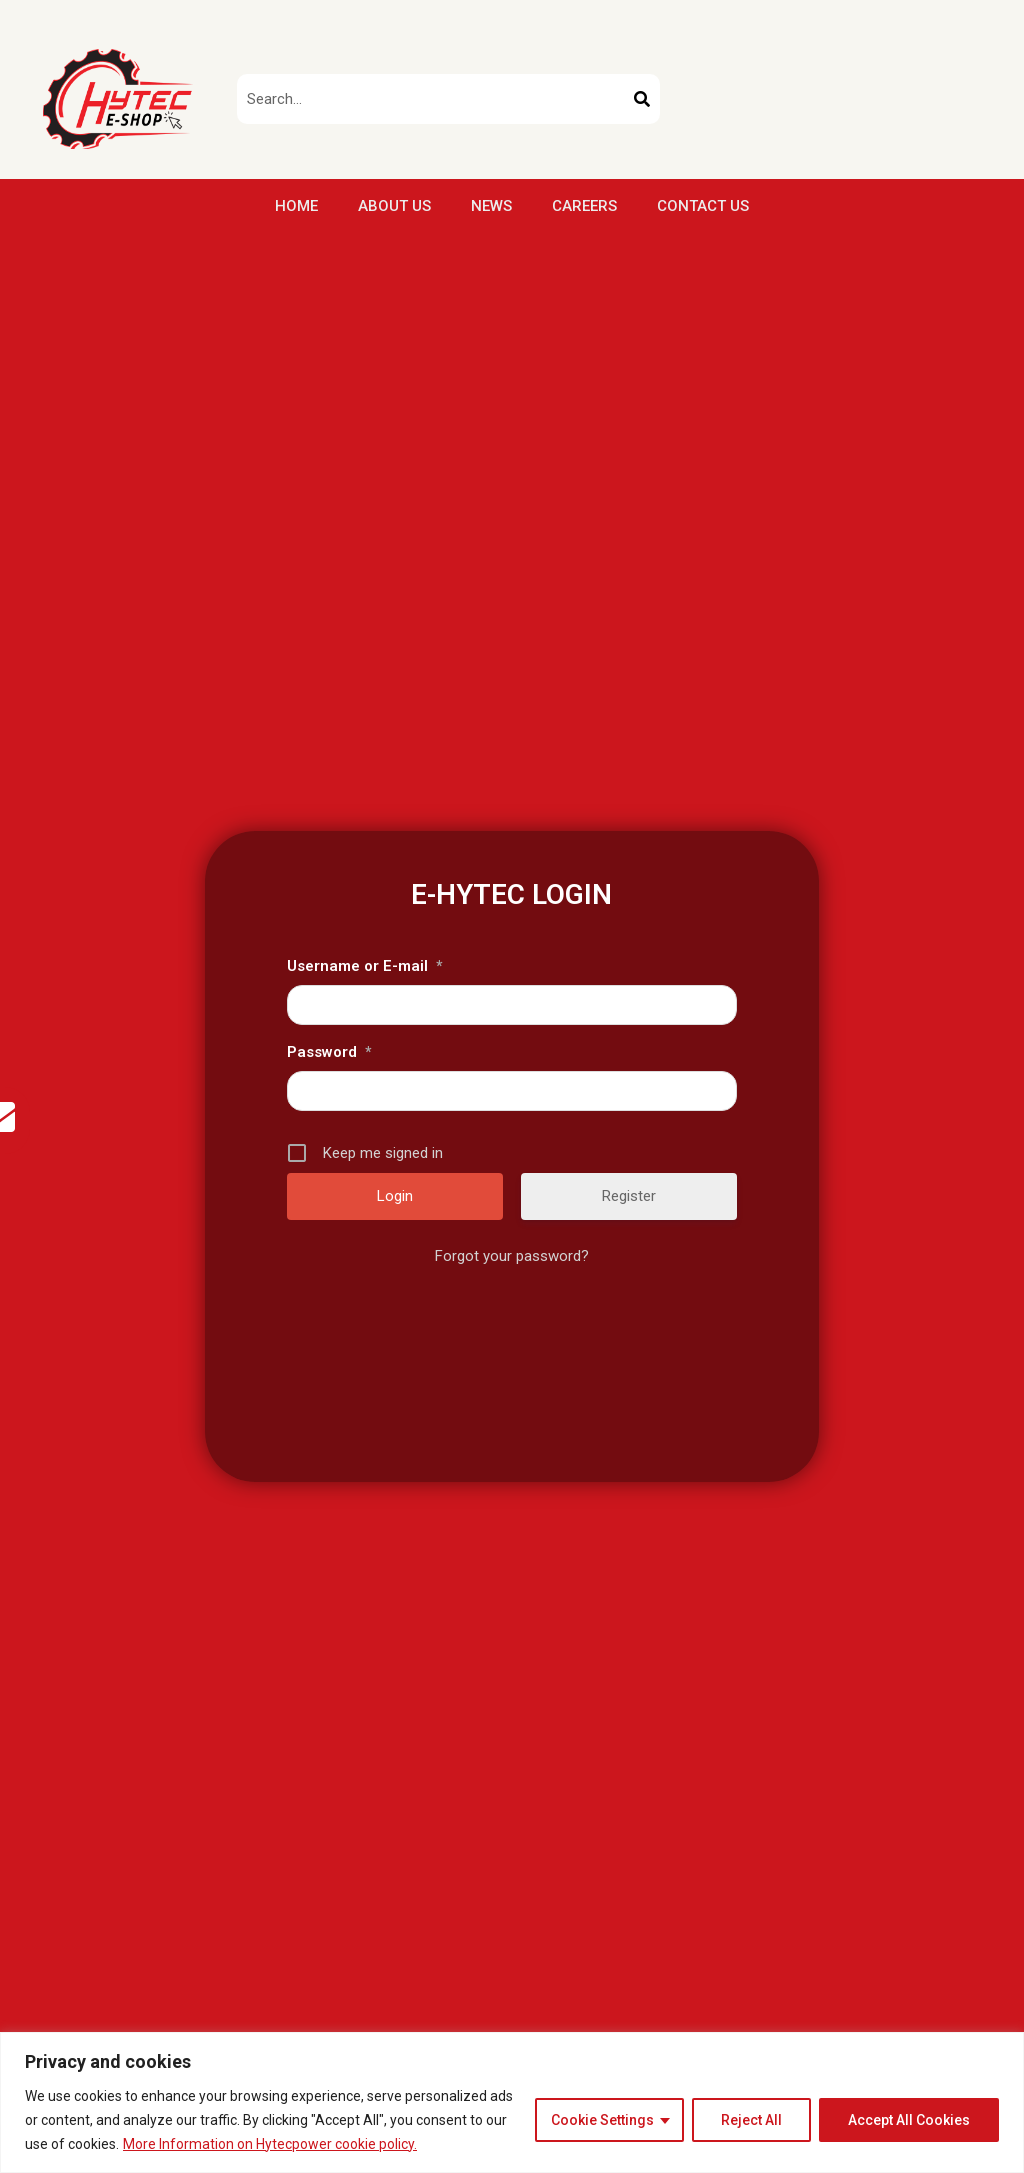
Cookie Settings (602, 2120)
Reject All (751, 2120)
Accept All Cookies (909, 2120)
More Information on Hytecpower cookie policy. (270, 2144)
